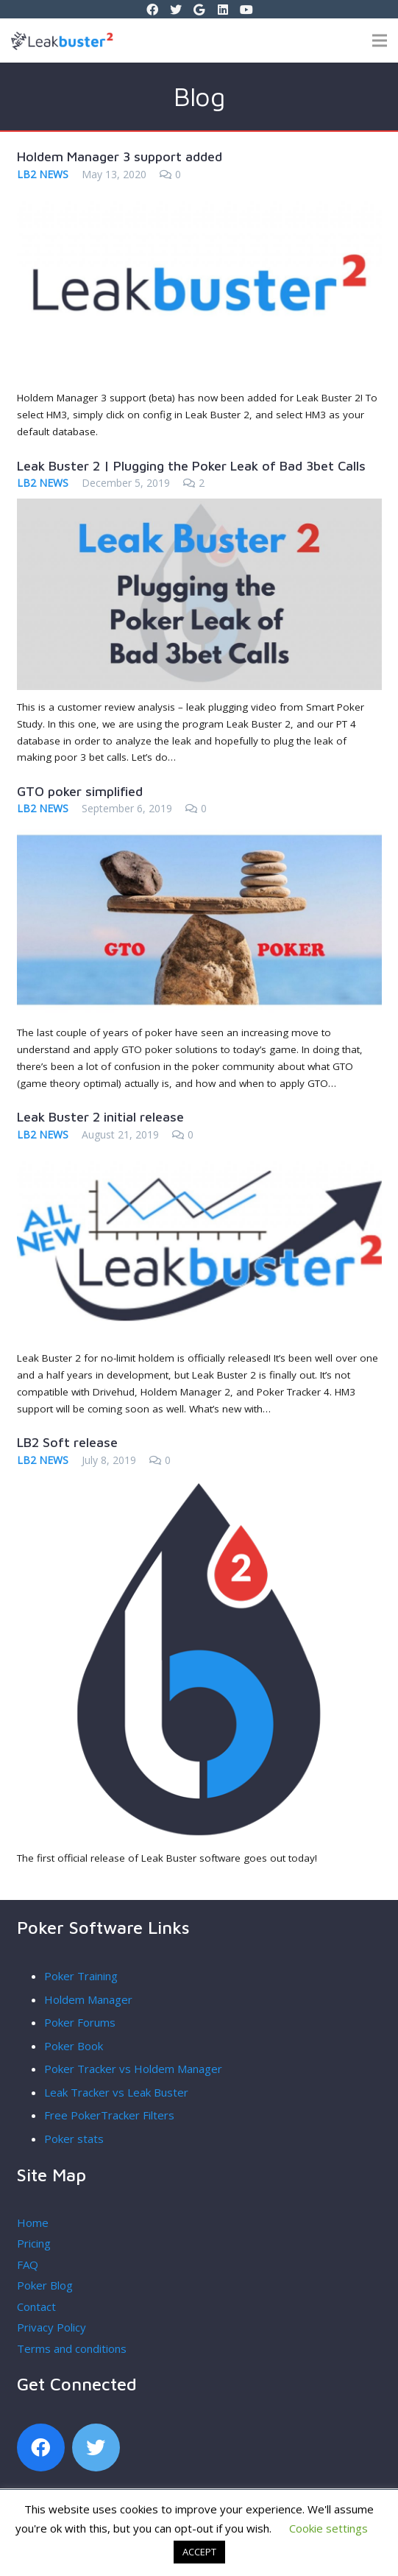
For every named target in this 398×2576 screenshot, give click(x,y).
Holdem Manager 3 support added (119, 156)
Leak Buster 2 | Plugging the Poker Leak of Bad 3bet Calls (191, 466)
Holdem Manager (88, 1999)
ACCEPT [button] (199, 2551)
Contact (36, 2306)
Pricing (34, 2243)
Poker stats (74, 2138)
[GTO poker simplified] (199, 833)
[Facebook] (41, 2447)
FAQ (27, 2264)
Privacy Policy (51, 2327)
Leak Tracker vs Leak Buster (116, 2092)
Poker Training (81, 1975)
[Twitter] (96, 2447)
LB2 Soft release (67, 1442)
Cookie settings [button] (328, 2528)
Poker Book (73, 2045)
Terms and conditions (72, 2348)
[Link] (18, 41)
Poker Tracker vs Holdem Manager (133, 2068)
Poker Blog (45, 2285)
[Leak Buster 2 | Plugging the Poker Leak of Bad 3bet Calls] (199, 507)
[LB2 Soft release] (199, 1484)
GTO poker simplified (80, 791)
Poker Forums (80, 2022)
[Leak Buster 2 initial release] (199, 1159)
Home (33, 2222)
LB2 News (42, 174)
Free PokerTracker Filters (109, 2115)
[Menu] (379, 40)
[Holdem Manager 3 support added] (199, 198)
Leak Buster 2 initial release (100, 1117)
